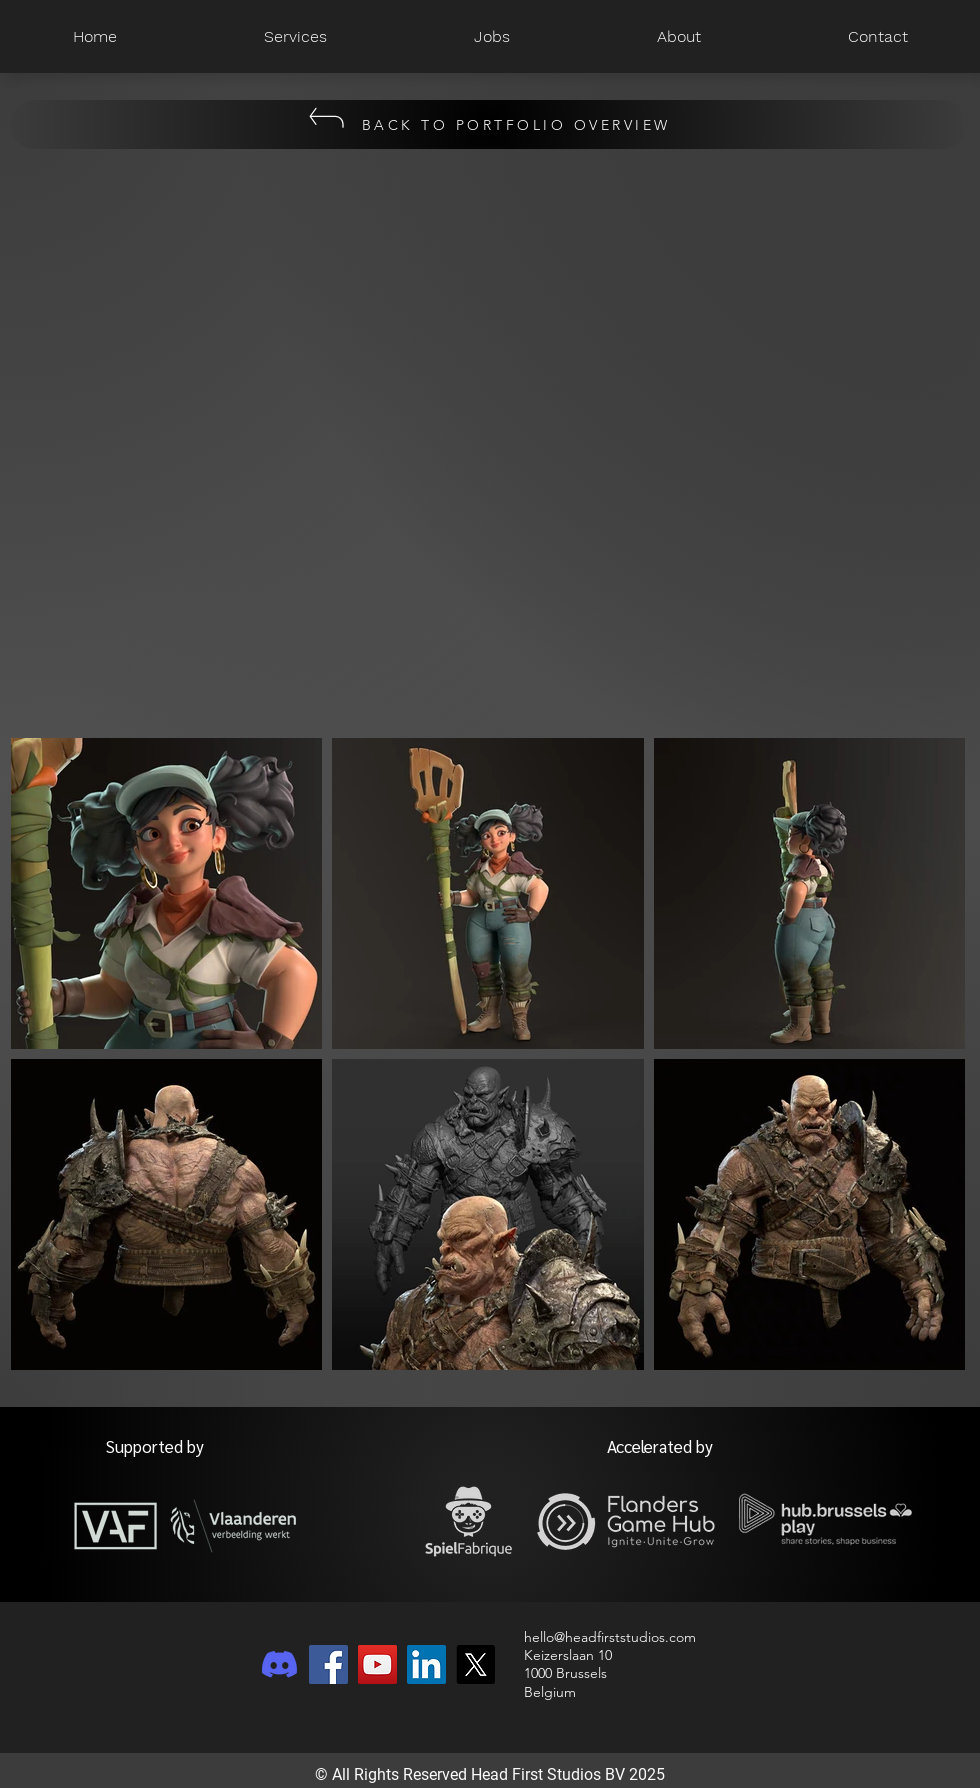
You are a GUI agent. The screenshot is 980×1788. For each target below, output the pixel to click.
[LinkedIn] (426, 1664)
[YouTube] (377, 1664)
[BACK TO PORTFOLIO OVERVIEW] (488, 124)
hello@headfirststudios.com (610, 1637)
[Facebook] (328, 1664)
